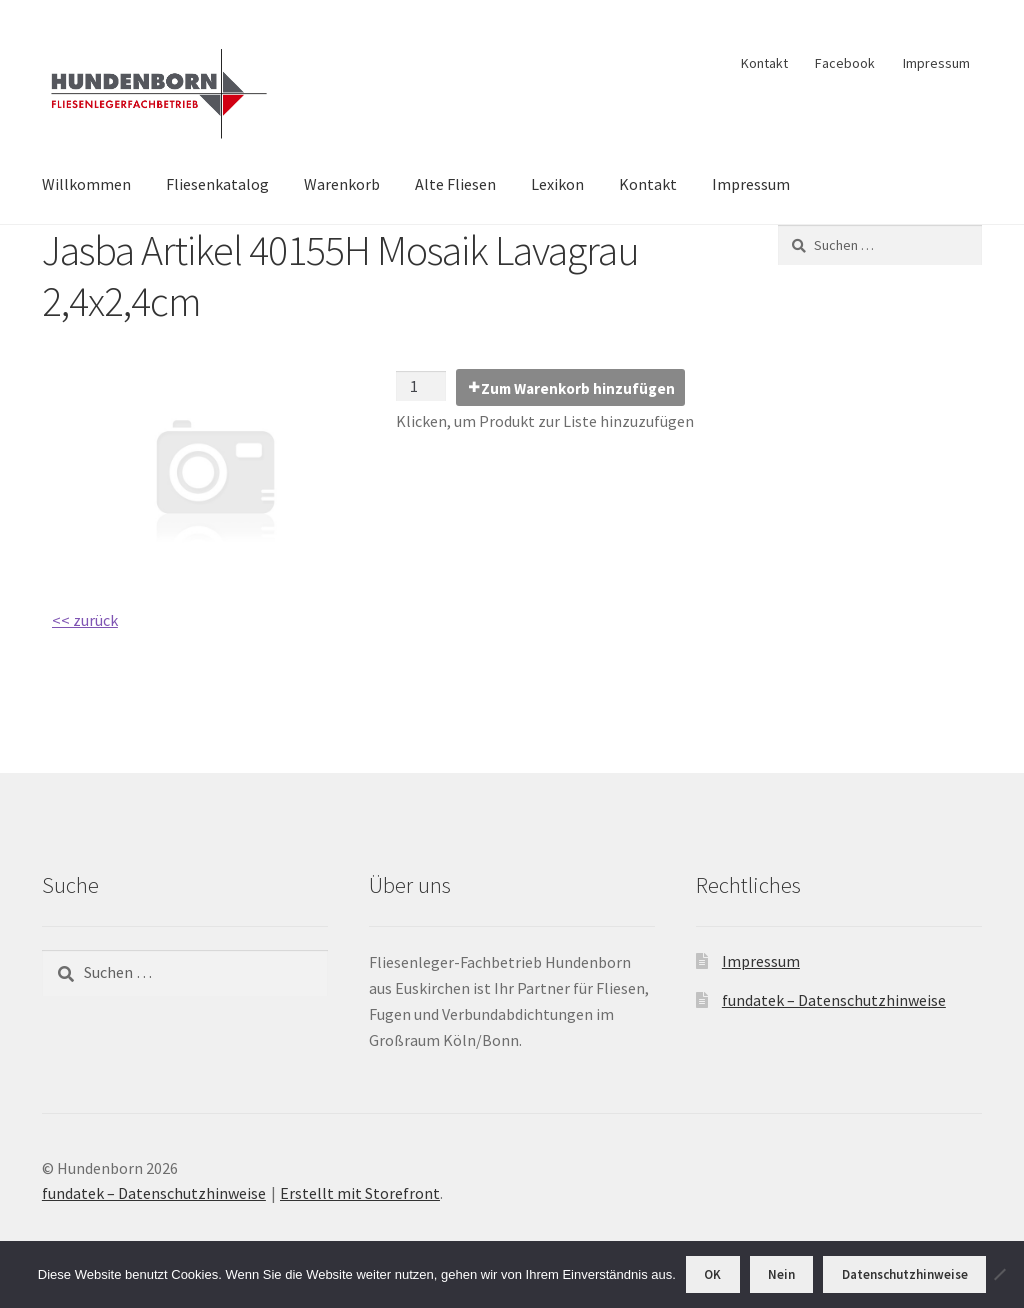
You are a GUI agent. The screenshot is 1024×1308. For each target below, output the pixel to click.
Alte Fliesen (455, 184)
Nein (781, 1274)
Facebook (845, 63)
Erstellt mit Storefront (360, 1193)
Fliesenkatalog (217, 184)
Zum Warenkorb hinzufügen (578, 388)
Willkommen (86, 184)
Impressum (936, 63)
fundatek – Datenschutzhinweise (834, 1000)
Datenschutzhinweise (905, 1274)
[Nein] (999, 1274)
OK (712, 1274)
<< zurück (85, 620)
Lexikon (557, 184)
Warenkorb (342, 184)
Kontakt (764, 63)
